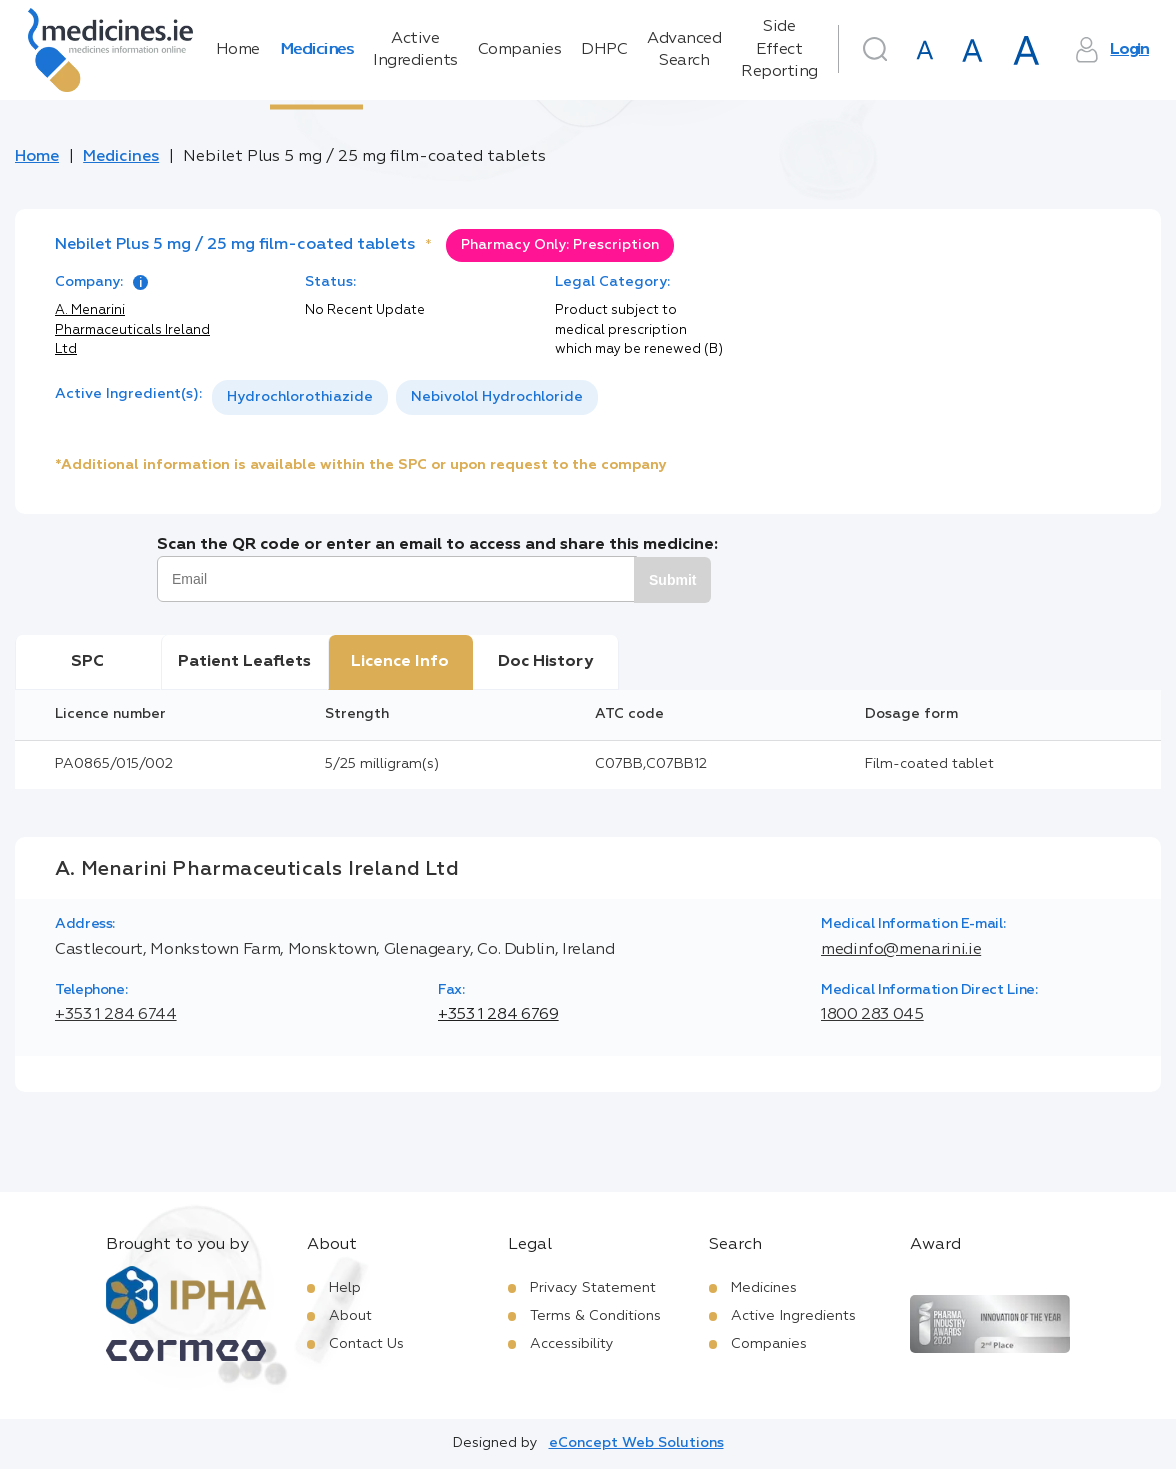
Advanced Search (684, 50)
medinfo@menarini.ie (901, 950)
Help (345, 1288)
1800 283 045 (872, 1015)
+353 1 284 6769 (498, 1015)
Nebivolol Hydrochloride (497, 397)
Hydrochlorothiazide (300, 397)
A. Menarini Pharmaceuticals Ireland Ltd (132, 330)
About (350, 1316)
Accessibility (572, 1344)
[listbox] (405, 397)
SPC (87, 662)
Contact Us (366, 1344)
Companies (520, 50)
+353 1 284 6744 (116, 1015)
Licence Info (400, 662)
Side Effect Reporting (779, 49)
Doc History (545, 662)
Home (238, 50)
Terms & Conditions (595, 1316)
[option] (300, 397)
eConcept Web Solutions (636, 1443)
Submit (672, 580)
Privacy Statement (593, 1288)
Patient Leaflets (244, 662)
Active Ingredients (415, 50)
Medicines (317, 50)
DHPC (604, 50)
